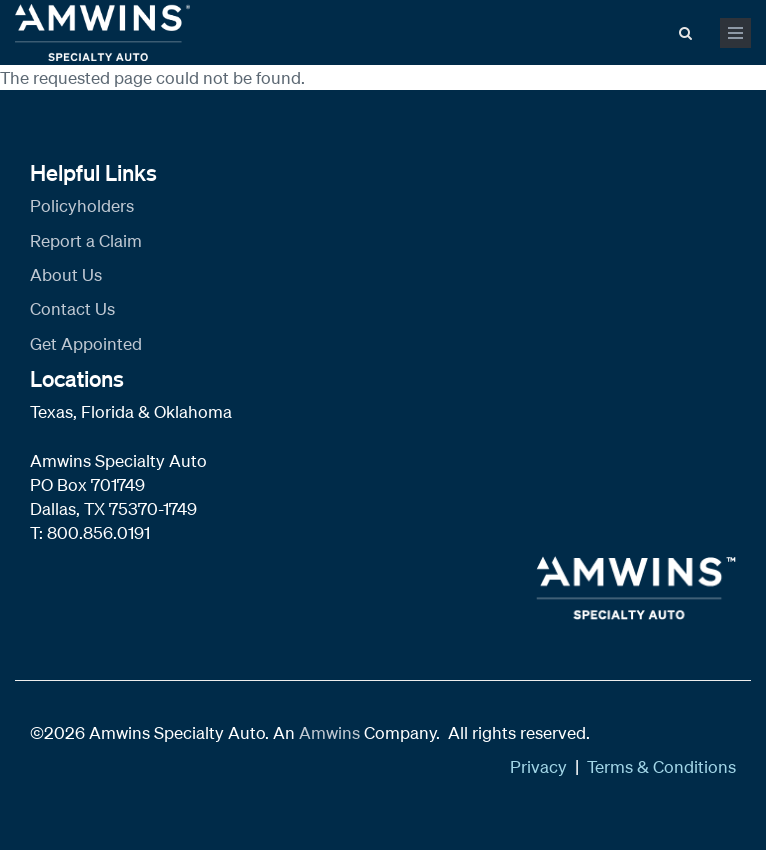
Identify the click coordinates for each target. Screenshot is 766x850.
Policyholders (82, 205)
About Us (66, 274)
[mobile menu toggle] (735, 33)
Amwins (331, 732)
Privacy (538, 766)
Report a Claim (86, 240)
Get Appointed (86, 343)
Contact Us (72, 308)
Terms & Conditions (661, 766)
